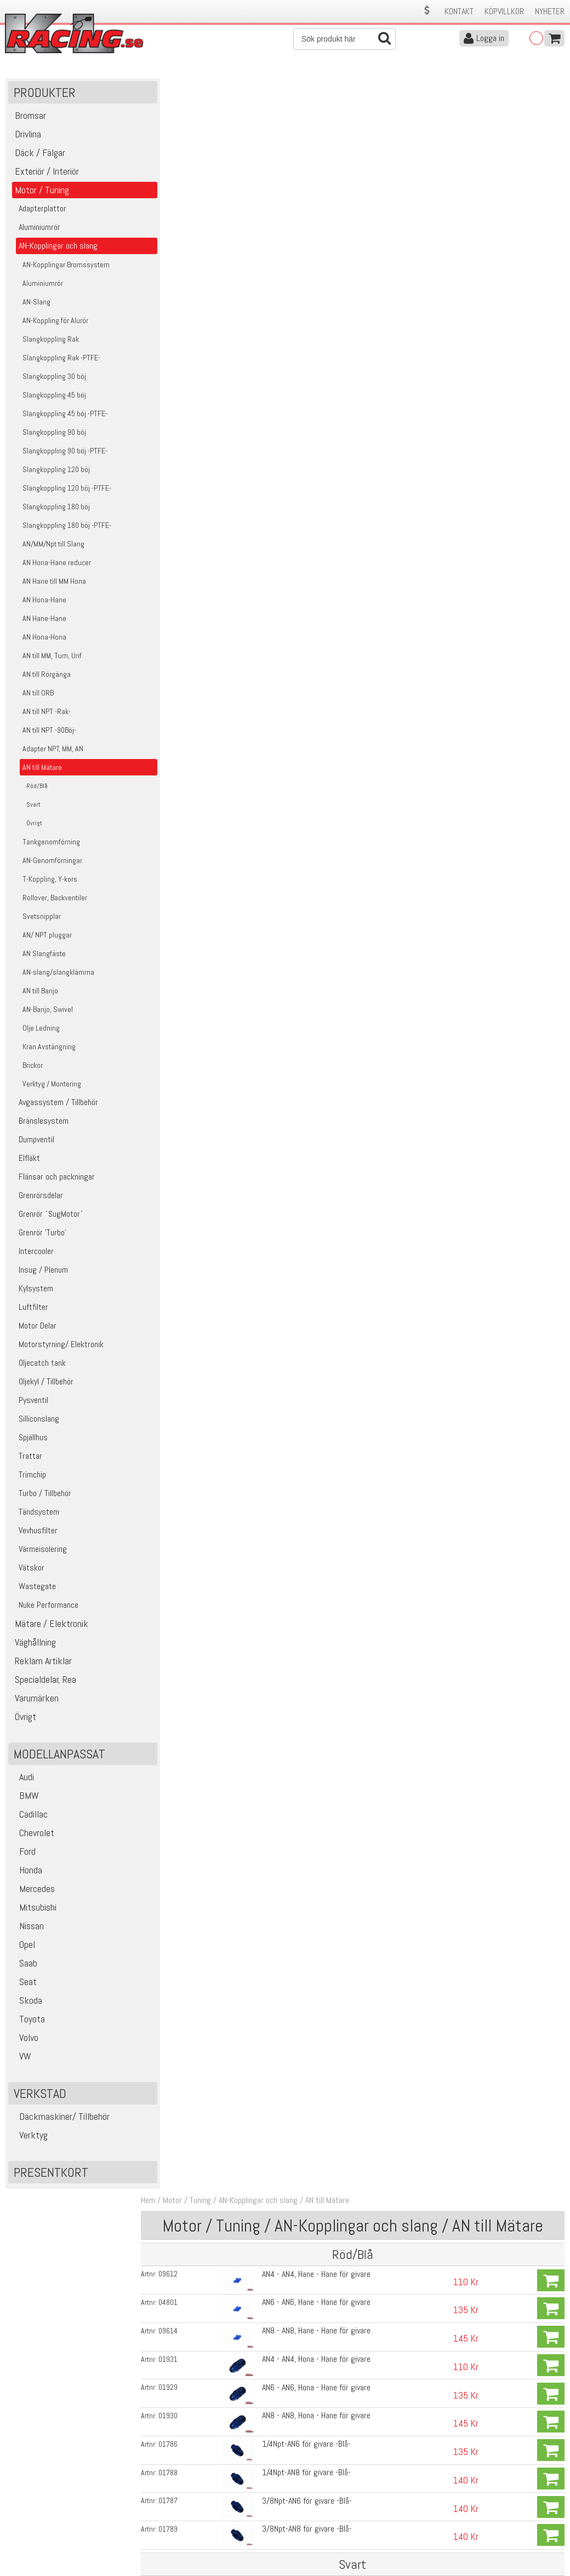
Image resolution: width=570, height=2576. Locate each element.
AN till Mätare (334, 87)
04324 (175, 634)
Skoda (26, 2003)
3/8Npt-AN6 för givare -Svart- (307, 689)
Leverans (159, 2508)
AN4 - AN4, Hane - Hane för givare (312, 160)
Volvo (24, 2040)
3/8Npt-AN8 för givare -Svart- (307, 717)
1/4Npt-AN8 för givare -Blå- (302, 355)
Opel (23, 1947)
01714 (175, 827)
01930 (175, 300)
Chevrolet (32, 1835)
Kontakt (459, 11)
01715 (175, 855)
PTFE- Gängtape (284, 883)
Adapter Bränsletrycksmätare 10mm (318, 855)
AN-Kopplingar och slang (265, 87)
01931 (175, 244)
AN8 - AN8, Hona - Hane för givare (312, 300)
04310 (175, 522)
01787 (175, 384)
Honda (26, 1872)
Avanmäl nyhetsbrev (37, 2543)
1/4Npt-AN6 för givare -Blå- (302, 328)
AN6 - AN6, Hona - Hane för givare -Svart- (325, 577)
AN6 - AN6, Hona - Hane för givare (312, 272)
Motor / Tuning (194, 87)
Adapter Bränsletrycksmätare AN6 (314, 771)
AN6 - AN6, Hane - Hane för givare (312, 188)
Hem (155, 87)
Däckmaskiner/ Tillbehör (60, 2119)
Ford (23, 1854)
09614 (175, 216)
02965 (175, 466)
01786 (175, 328)
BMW (25, 1798)
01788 (175, 356)
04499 (175, 606)
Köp (551, 166)
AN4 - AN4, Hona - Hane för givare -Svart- (325, 549)
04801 (175, 188)
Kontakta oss (167, 2485)
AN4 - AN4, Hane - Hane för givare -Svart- (325, 466)
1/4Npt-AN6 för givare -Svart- (306, 633)
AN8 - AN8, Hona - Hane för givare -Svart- (325, 605)
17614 (175, 883)
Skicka (550, 2407)
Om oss (302, 2485)
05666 (175, 772)
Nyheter (550, 11)
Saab (24, 1965)
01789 (175, 412)
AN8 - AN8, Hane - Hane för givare (312, 216)
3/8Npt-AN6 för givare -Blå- (303, 383)
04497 (175, 550)
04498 (175, 578)
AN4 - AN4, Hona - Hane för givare (312, 244)
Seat (24, 1984)
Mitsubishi (33, 1910)
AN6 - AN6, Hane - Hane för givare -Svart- (325, 493)
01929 (175, 272)
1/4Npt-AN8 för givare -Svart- (306, 661)
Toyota (28, 2021)
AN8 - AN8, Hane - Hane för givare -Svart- (325, 521)
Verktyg (29, 2137)
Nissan (27, 1928)
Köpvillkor (504, 11)
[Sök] (344, 39)
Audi (22, 1779)
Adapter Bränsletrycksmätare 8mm (316, 827)
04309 (175, 494)
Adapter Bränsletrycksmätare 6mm (316, 799)
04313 (175, 717)
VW (21, 2058)
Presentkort (51, 2174)
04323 (175, 689)
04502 (175, 661)
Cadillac (29, 1816)
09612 (175, 160)
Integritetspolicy (172, 2531)
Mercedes (33, 1891)
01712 (175, 799)
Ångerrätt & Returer (178, 2520)
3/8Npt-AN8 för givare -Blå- (303, 411)
